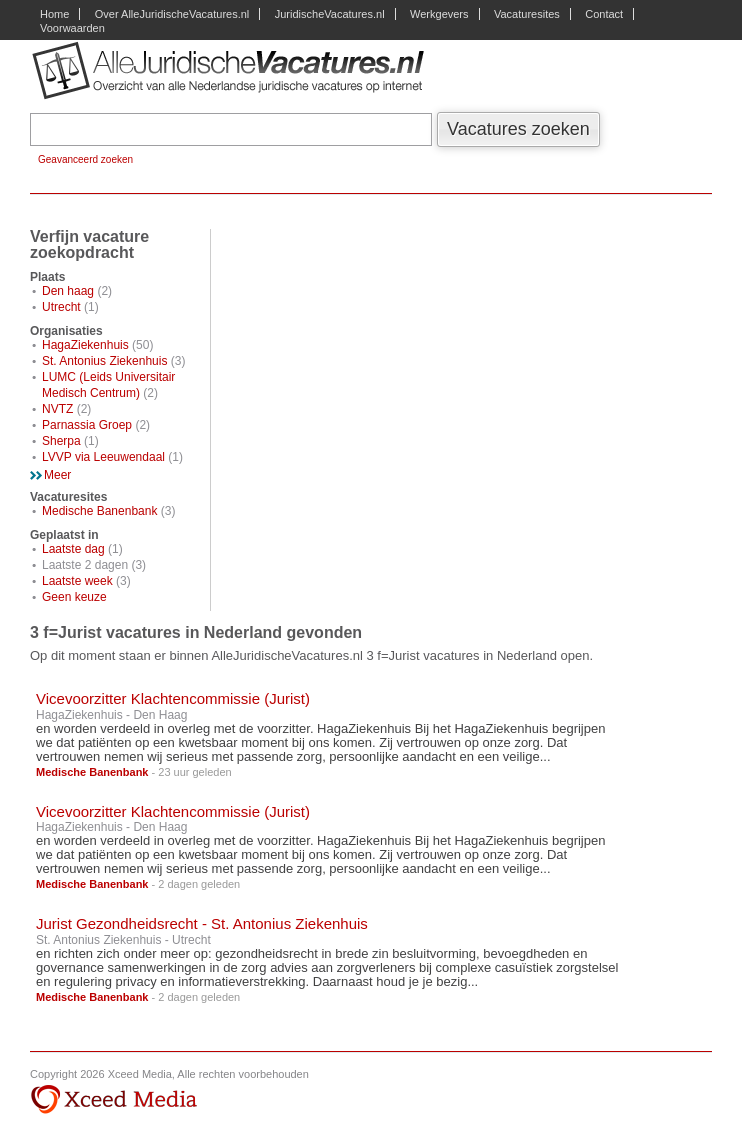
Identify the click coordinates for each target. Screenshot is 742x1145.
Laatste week (77, 581)
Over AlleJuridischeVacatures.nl (172, 14)
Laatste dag (73, 549)
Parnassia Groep (87, 425)
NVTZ (57, 409)
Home (54, 14)
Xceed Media (113, 1100)
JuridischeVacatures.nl (330, 14)
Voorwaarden (72, 28)
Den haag (68, 291)
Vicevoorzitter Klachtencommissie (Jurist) (173, 698)
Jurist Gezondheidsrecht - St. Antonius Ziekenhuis (202, 923)
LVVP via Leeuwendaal (103, 457)
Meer (57, 475)
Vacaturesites (527, 14)
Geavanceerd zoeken (85, 159)
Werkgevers (439, 14)
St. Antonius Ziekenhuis (104, 361)
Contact (604, 14)
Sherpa (61, 441)
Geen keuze (74, 597)
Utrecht (61, 307)
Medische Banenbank (99, 511)
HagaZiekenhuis (85, 345)
